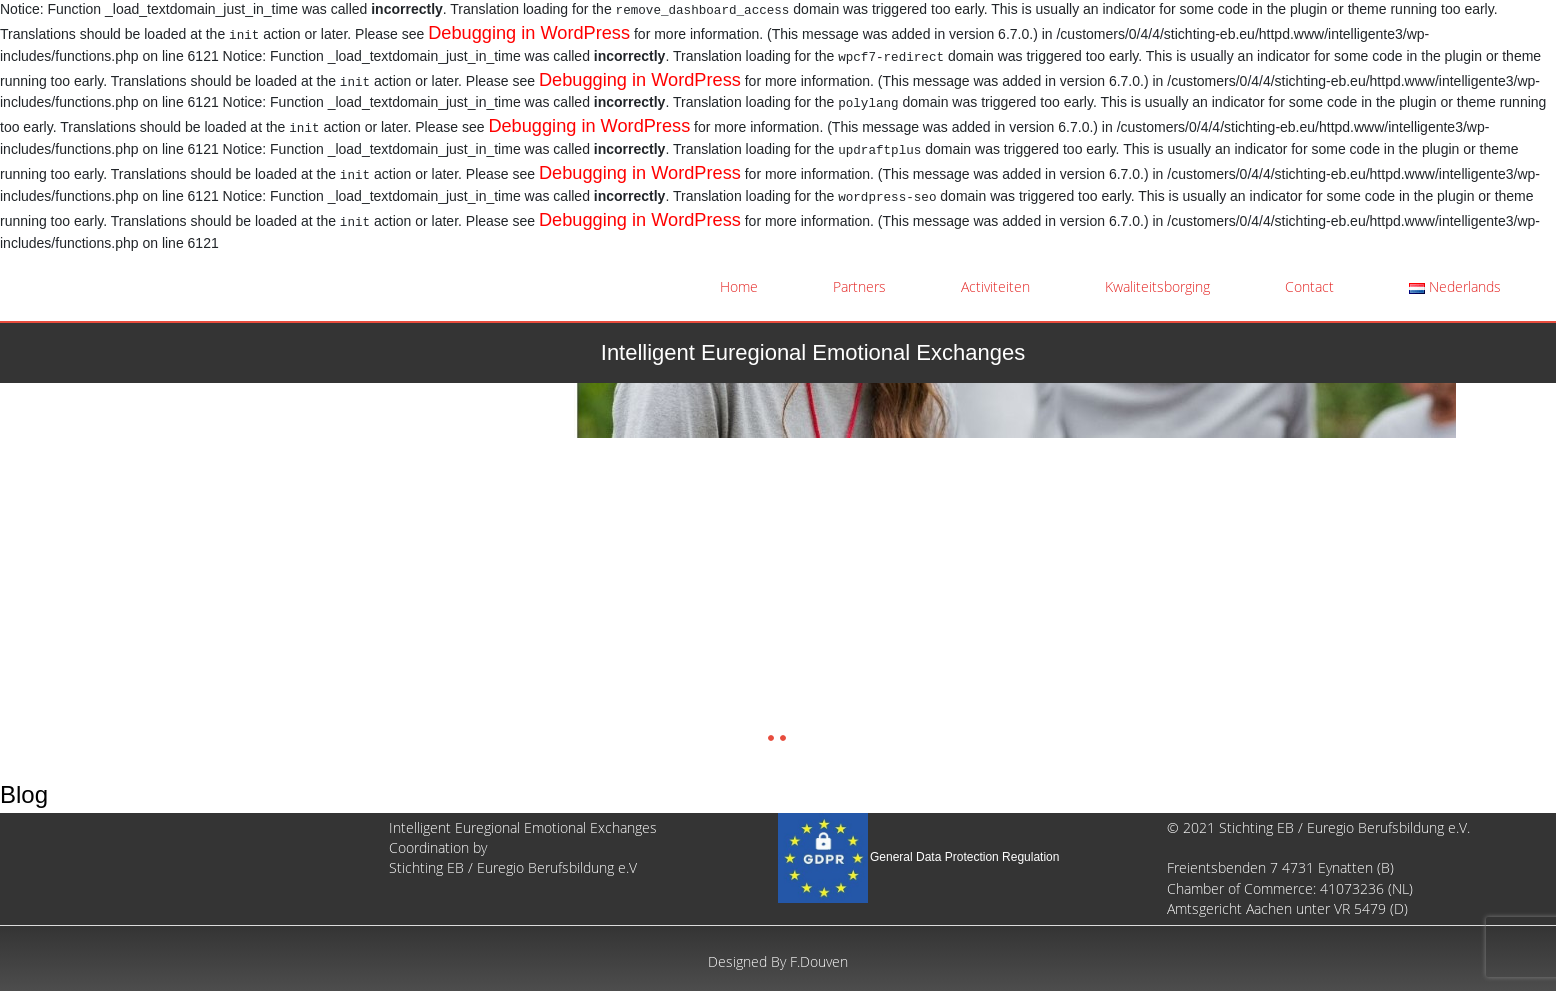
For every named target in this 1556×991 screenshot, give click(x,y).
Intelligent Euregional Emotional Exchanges (813, 352)
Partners (859, 286)
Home (739, 286)
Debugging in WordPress (529, 33)
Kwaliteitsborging (1157, 286)
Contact (1309, 286)
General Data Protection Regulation (964, 857)
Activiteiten (995, 286)
